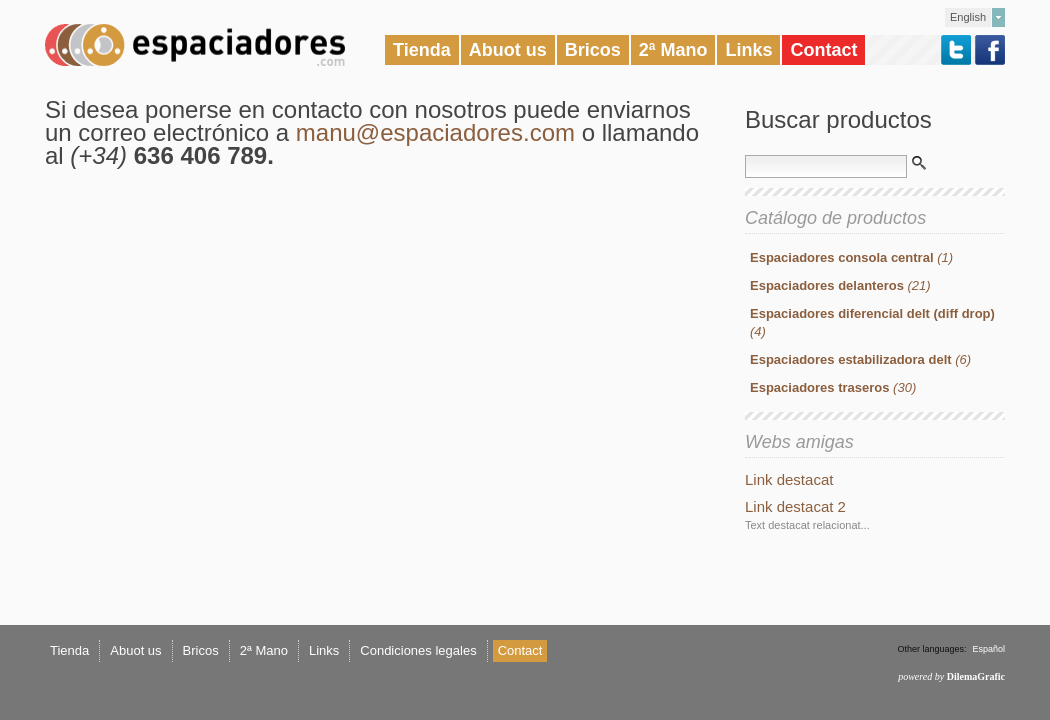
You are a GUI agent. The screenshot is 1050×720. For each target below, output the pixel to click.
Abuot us (508, 50)
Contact (823, 50)
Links (748, 50)
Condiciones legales (418, 650)
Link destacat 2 (795, 506)
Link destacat (789, 479)
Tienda (422, 50)
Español (988, 649)
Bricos (593, 50)
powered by (951, 676)
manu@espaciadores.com (435, 132)
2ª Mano (673, 50)
